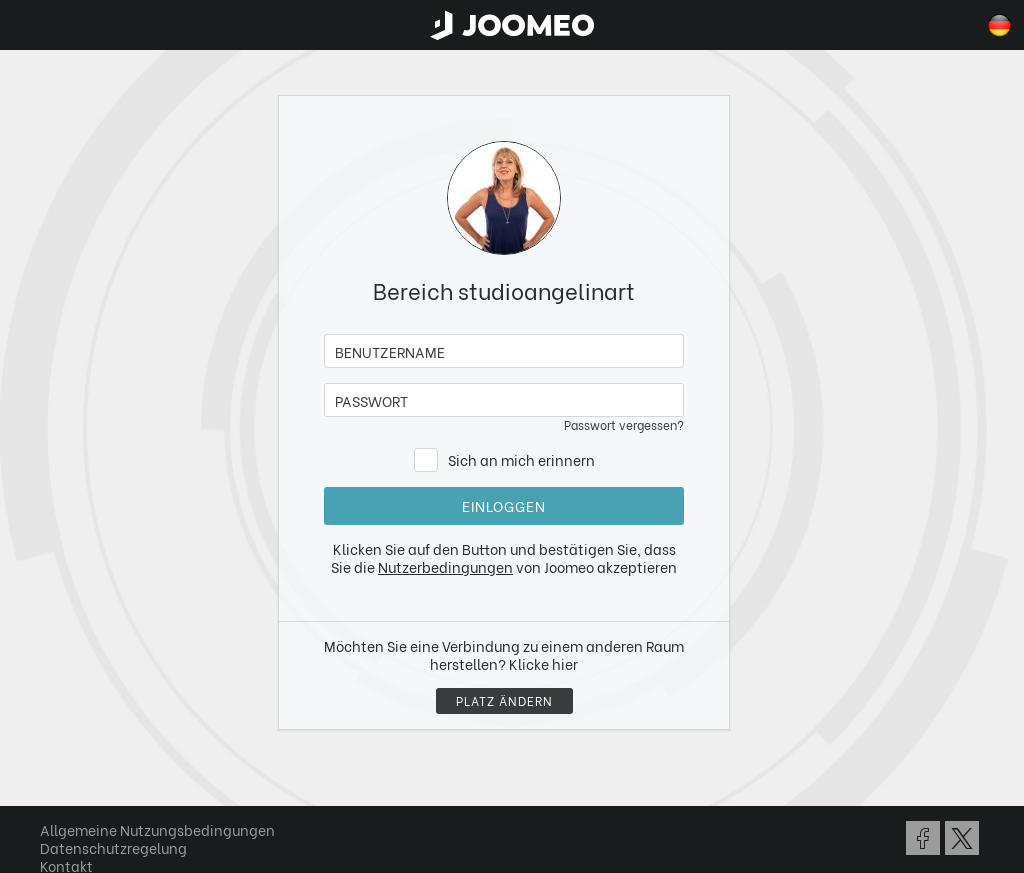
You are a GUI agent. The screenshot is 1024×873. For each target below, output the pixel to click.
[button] (53, 770)
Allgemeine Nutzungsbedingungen (157, 829)
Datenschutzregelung (113, 847)
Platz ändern (504, 700)
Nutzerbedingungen (445, 566)
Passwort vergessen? (624, 424)
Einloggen (504, 505)
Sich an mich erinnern (521, 459)
